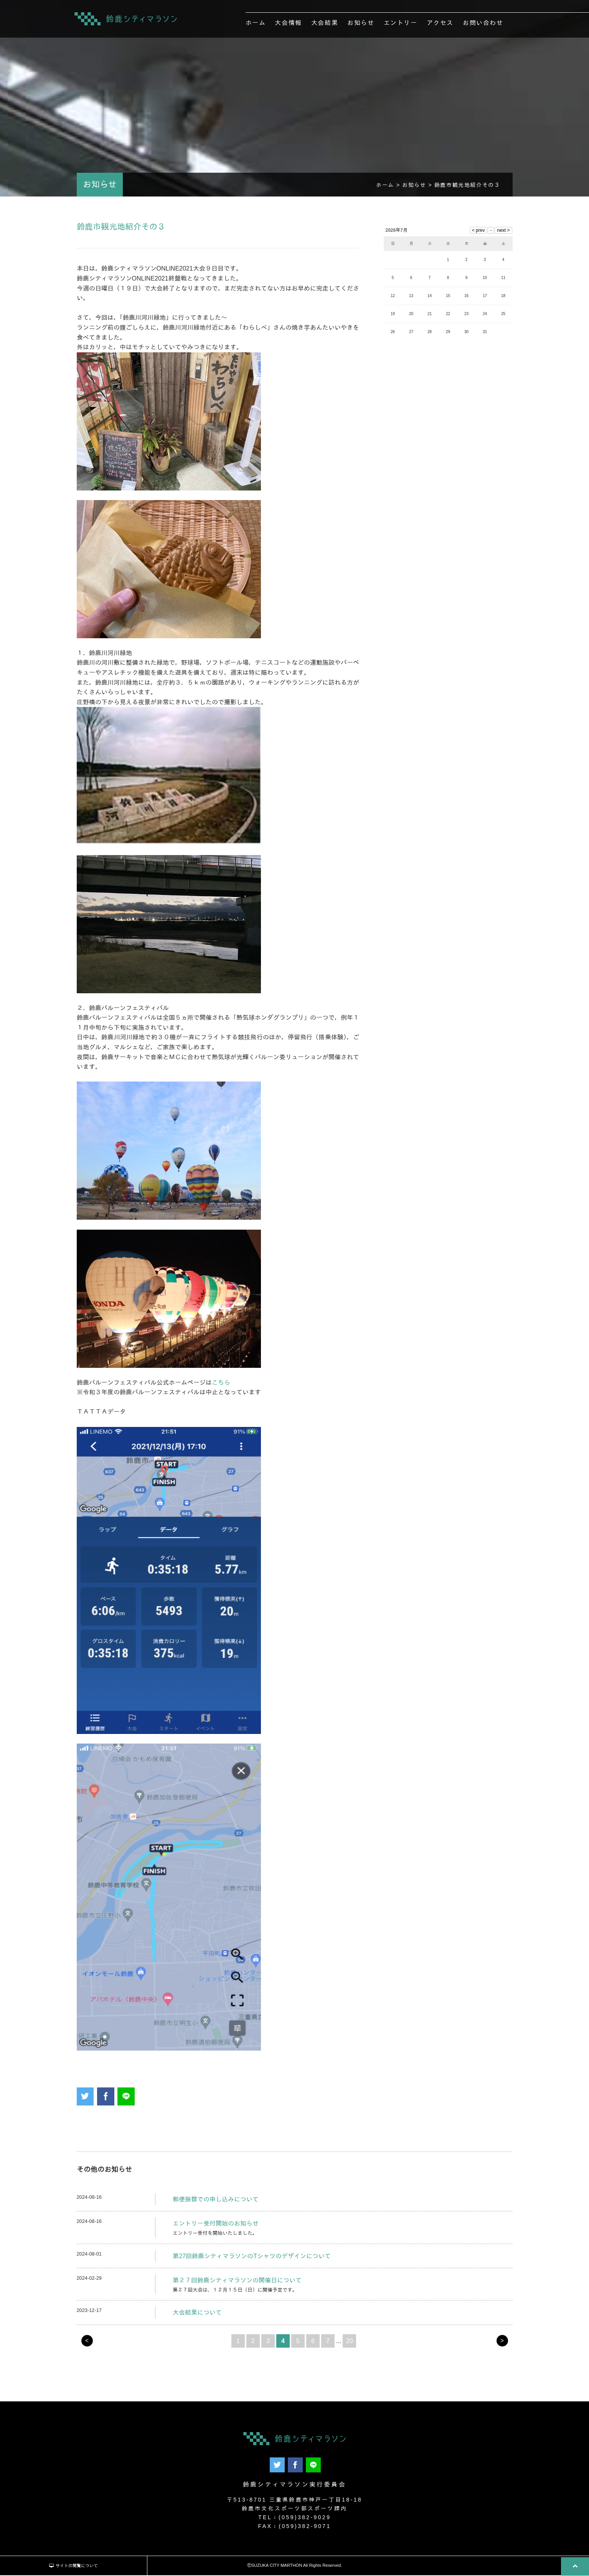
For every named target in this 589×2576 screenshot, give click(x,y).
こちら (221, 1385)
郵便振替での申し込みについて (216, 2202)
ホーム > (389, 188)
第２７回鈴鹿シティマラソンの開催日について (237, 2283)
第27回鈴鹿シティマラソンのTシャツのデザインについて (252, 2259)
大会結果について (197, 2316)
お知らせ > (418, 188)
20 (349, 2344)
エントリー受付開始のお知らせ (216, 2227)
